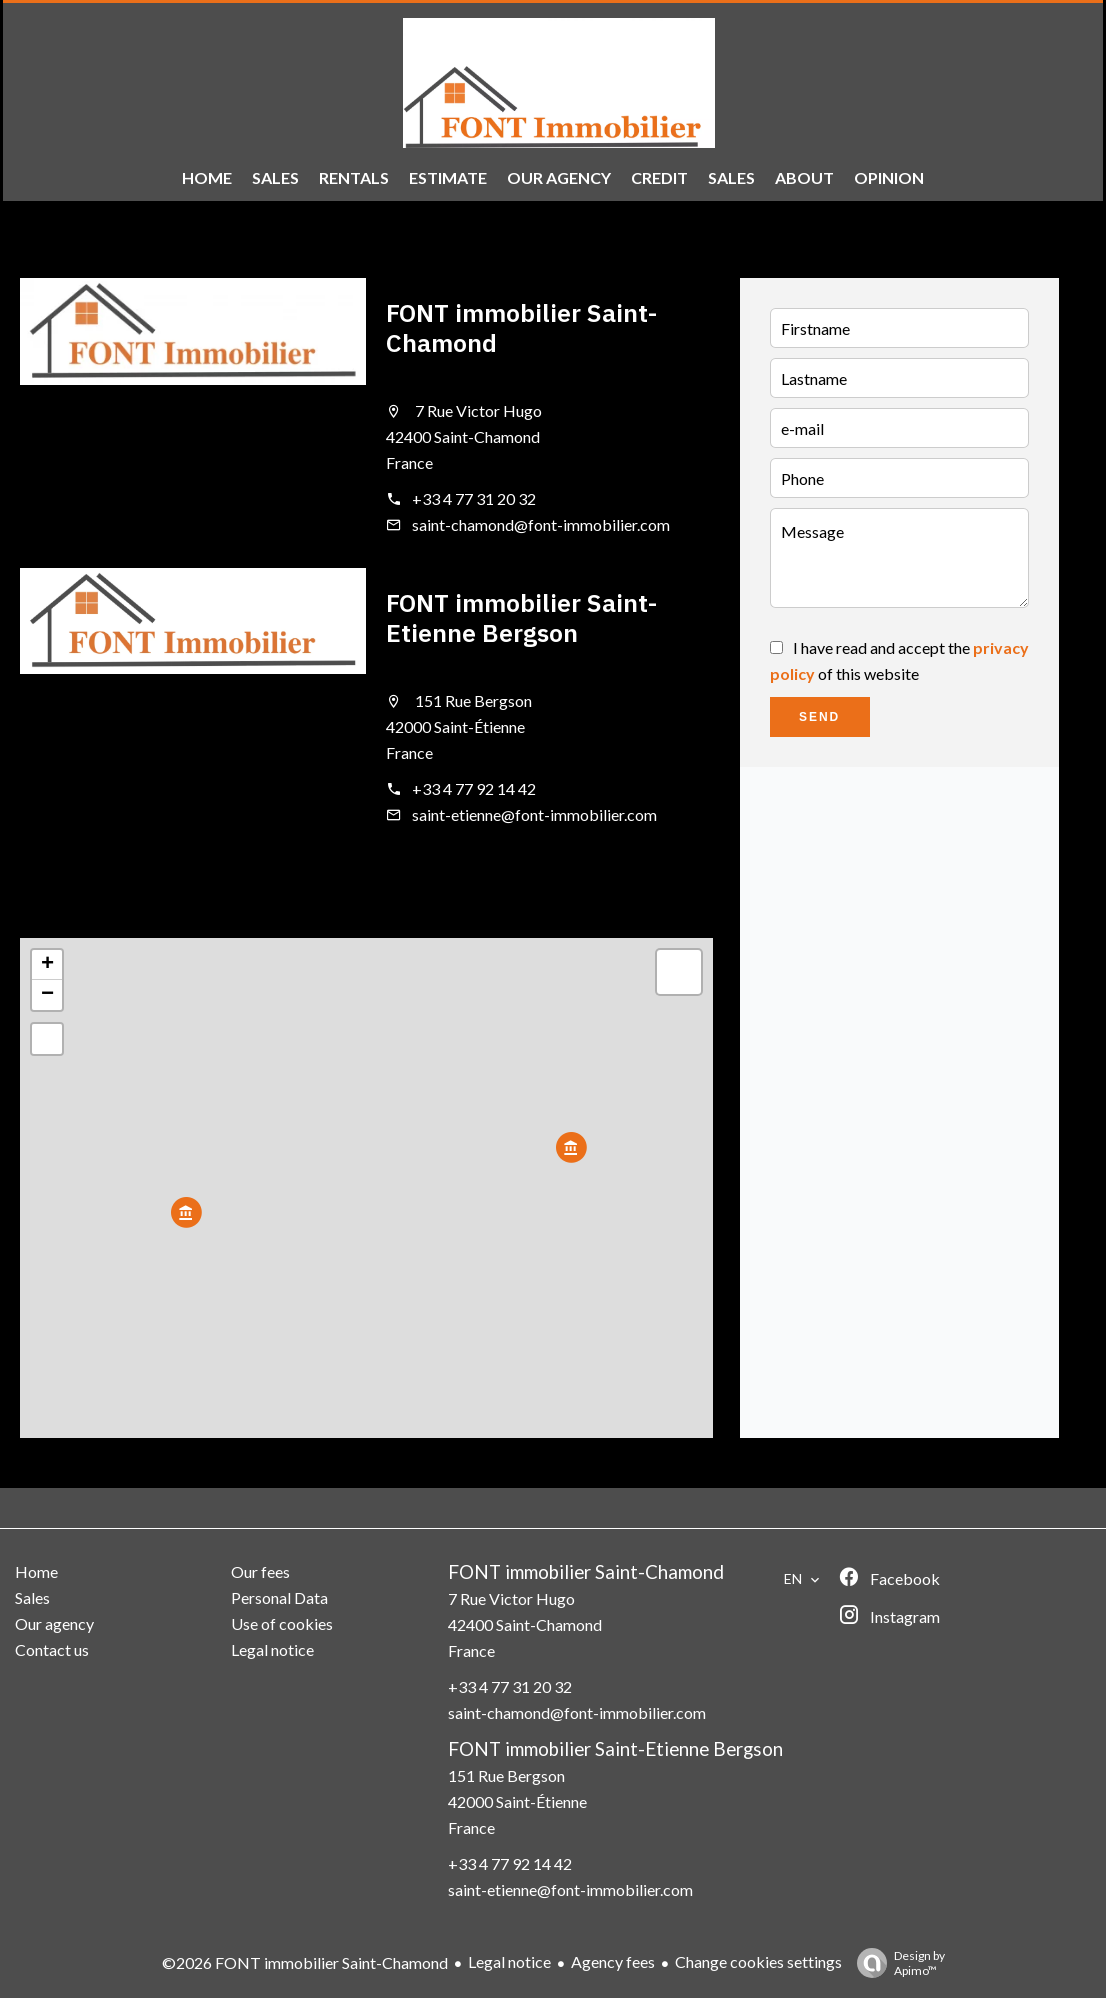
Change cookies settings (758, 1961)
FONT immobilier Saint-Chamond (521, 327)
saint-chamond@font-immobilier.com (541, 524)
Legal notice (509, 1961)
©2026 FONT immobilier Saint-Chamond (305, 1962)
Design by (896, 1963)
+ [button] (47, 965)
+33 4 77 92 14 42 (474, 788)
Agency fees (613, 1961)
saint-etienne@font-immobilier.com (534, 814)
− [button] (47, 995)
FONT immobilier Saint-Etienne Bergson (521, 617)
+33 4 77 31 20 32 (474, 498)
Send (819, 717)
